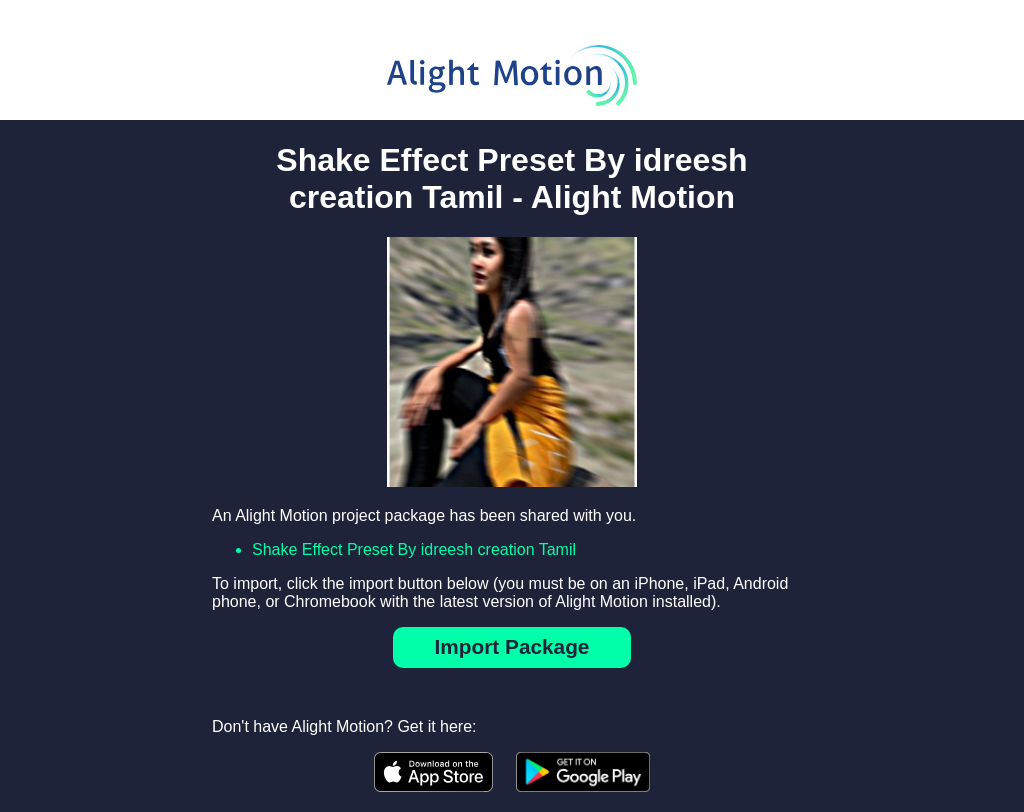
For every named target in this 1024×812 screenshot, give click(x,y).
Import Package (512, 646)
